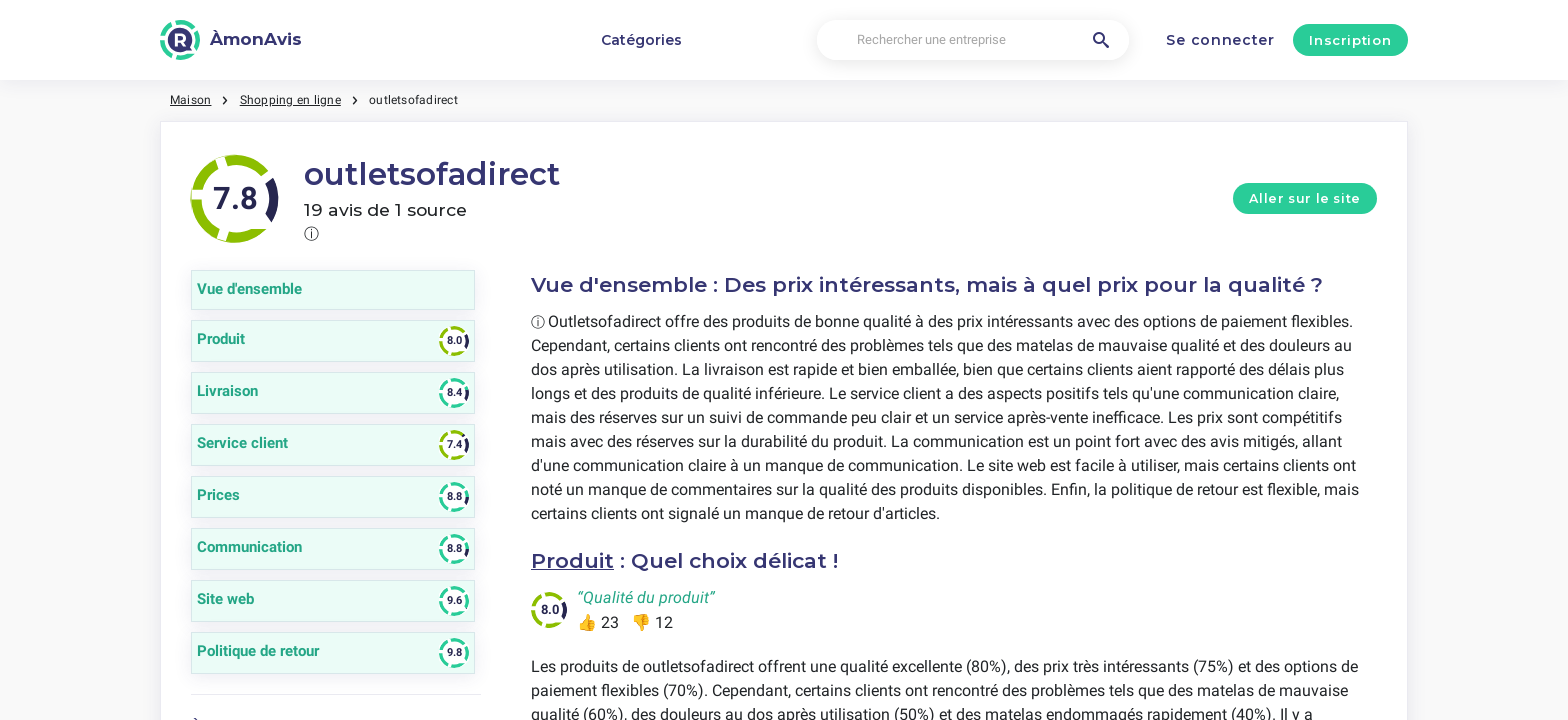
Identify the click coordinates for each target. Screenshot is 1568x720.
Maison (190, 100)
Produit (572, 560)
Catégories (641, 40)
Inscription (1350, 40)
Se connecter (1220, 40)
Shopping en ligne (290, 100)
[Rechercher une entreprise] (973, 40)
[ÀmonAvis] (231, 40)
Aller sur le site (1305, 198)
